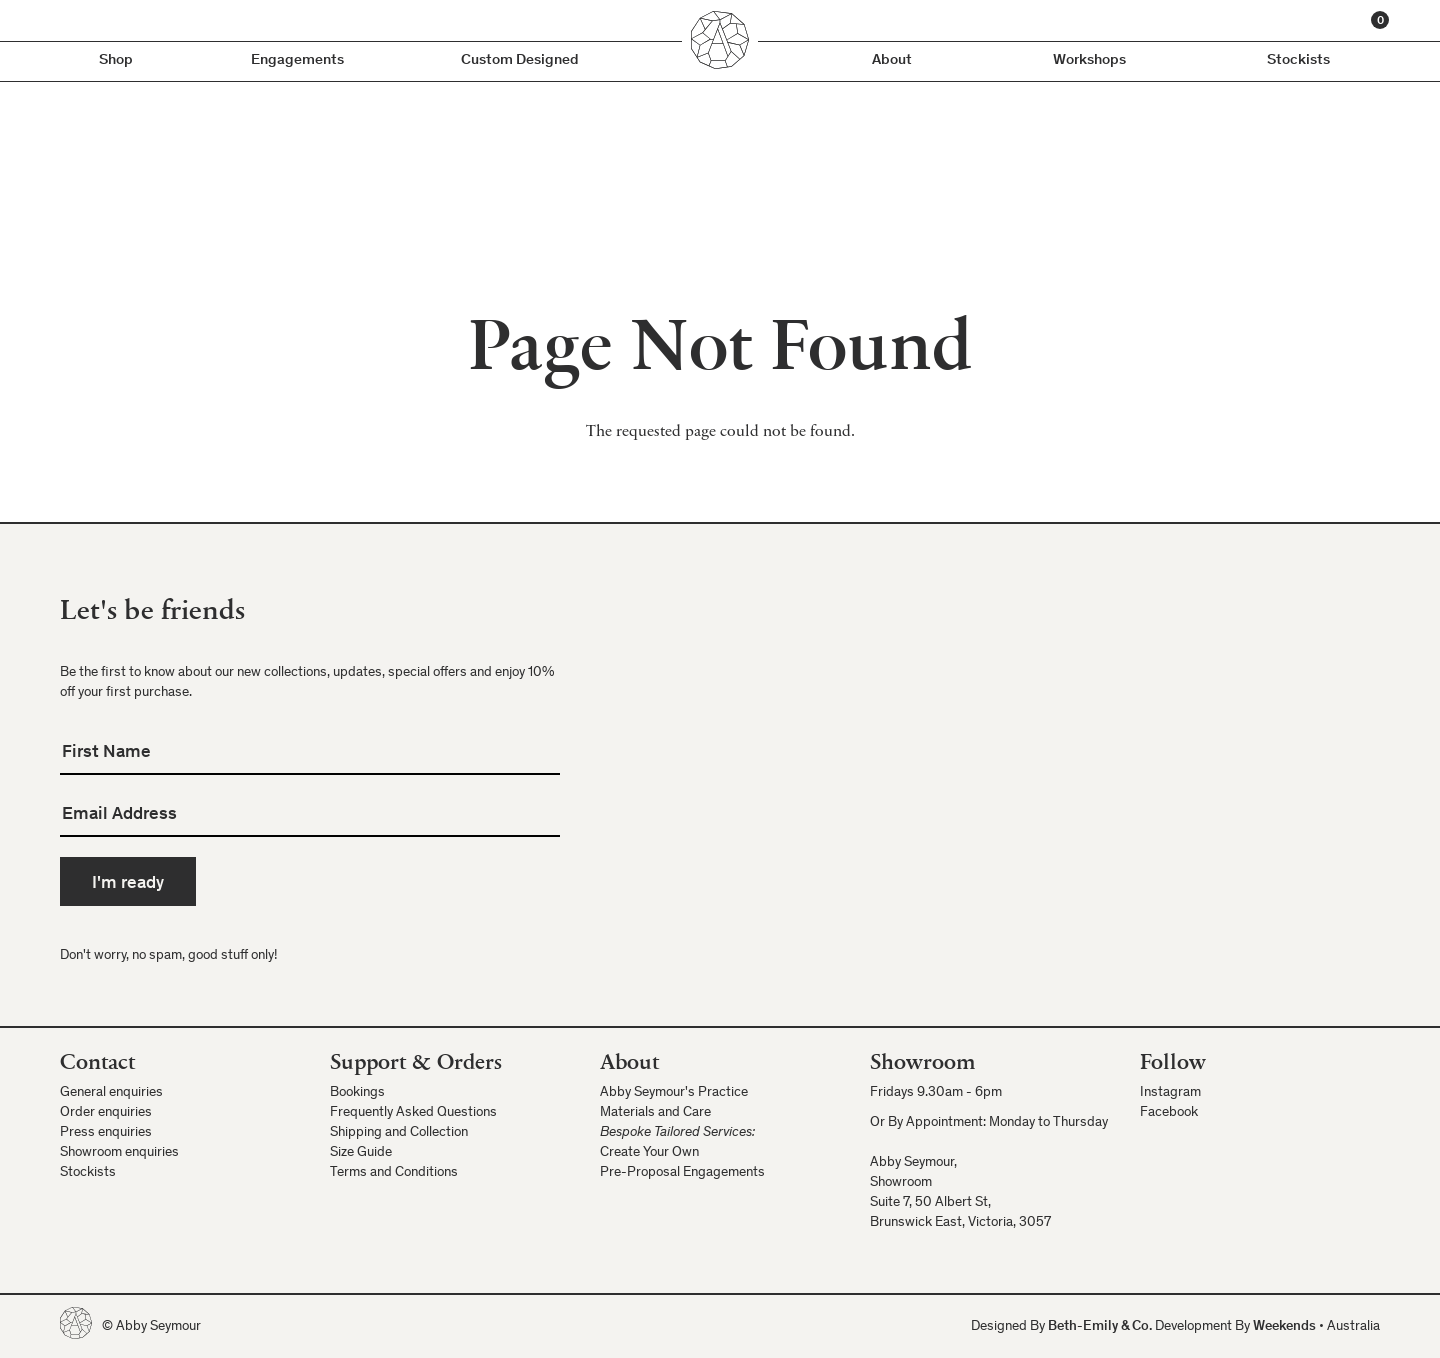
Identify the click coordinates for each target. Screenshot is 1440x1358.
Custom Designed (520, 60)
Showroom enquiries (119, 1153)
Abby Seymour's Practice (674, 1093)
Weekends (1284, 1327)
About (892, 60)
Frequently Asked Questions (413, 1113)
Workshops (1089, 60)
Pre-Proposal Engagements (682, 1173)
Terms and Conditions (394, 1173)
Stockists (1298, 60)
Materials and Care (655, 1113)
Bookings (357, 1093)
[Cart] (1380, 20)
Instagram (1170, 1093)
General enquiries (111, 1093)
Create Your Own (649, 1153)
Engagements (297, 60)
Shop (116, 60)
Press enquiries (106, 1133)
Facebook (1169, 1113)
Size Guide (361, 1153)
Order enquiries (106, 1113)
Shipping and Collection (399, 1133)
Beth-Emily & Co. (1100, 1327)
